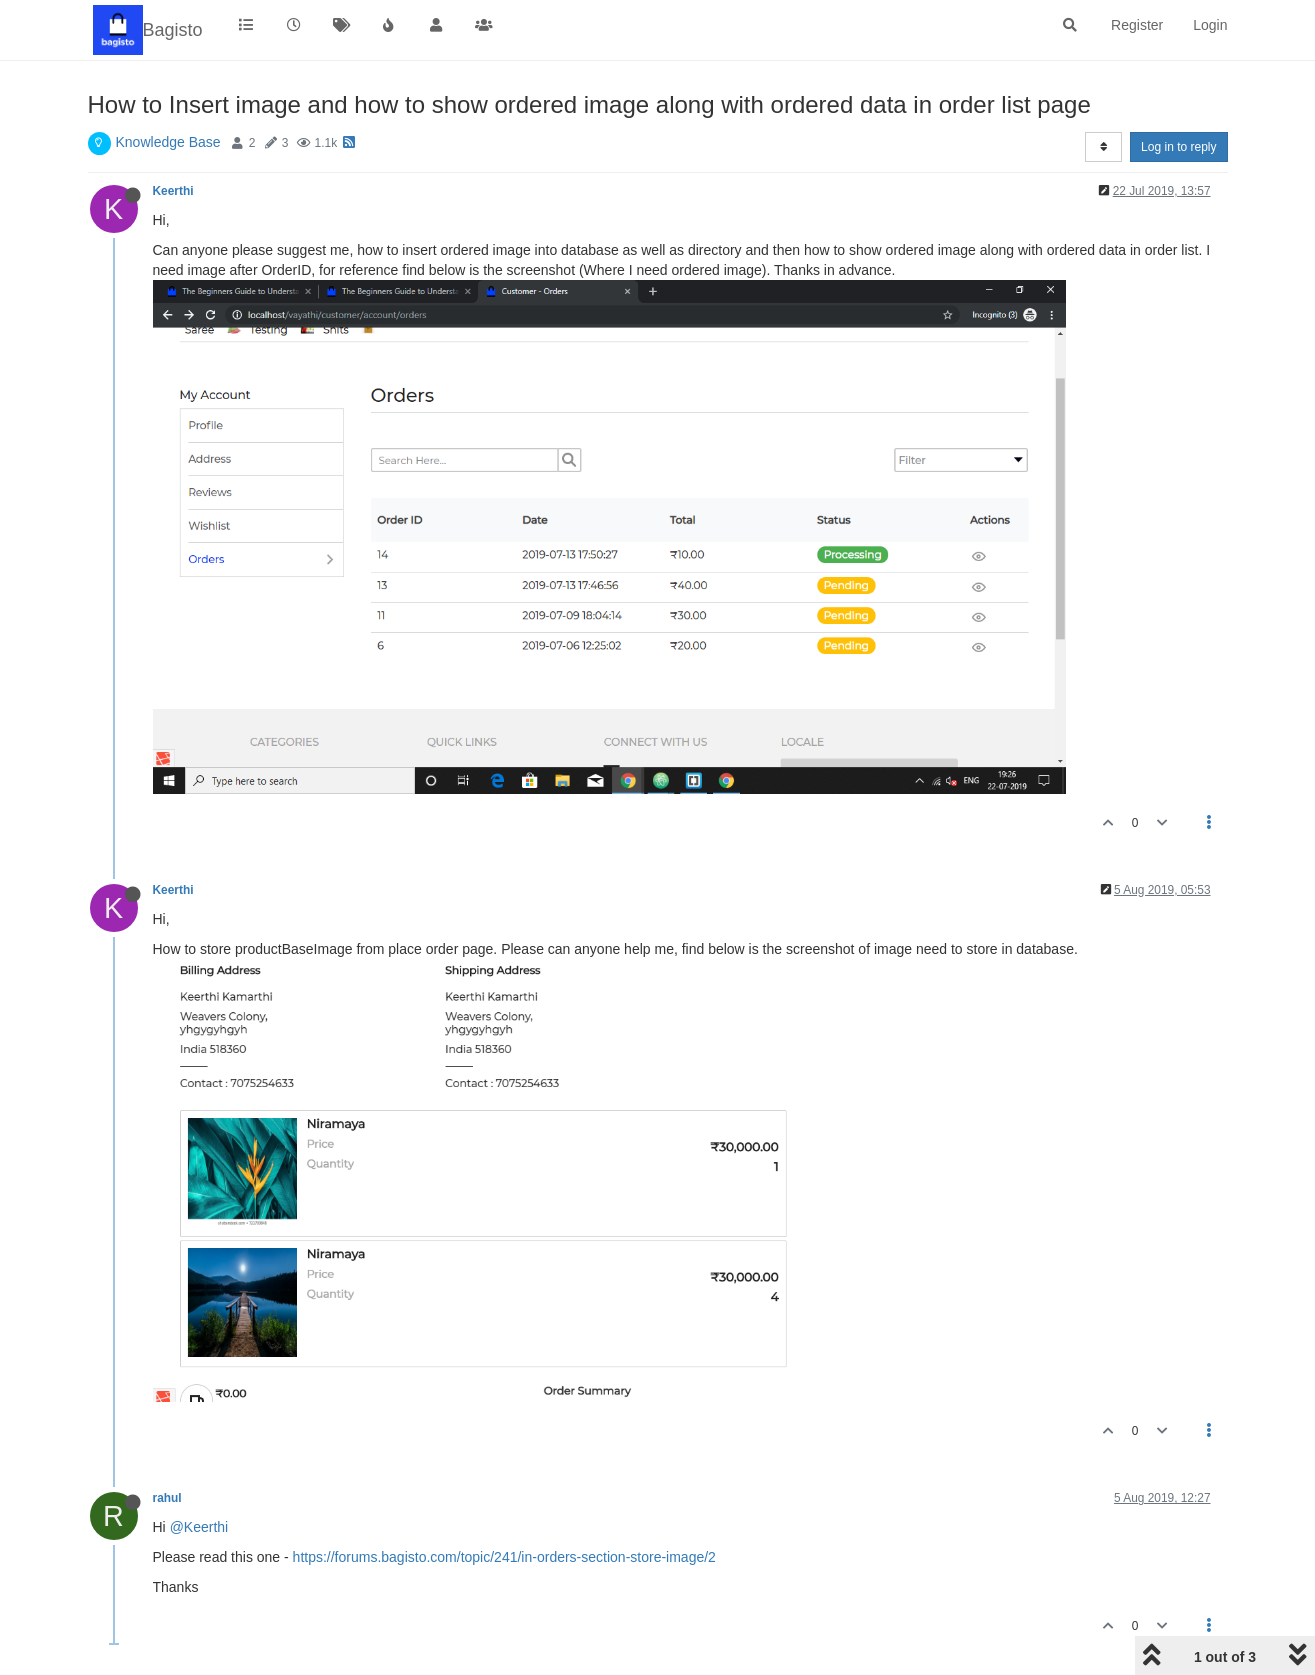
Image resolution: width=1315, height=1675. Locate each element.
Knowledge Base (168, 142)
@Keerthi (199, 1527)
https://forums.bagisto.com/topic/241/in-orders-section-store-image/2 (504, 1557)
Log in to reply (1178, 147)
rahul (167, 1498)
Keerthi (173, 191)
